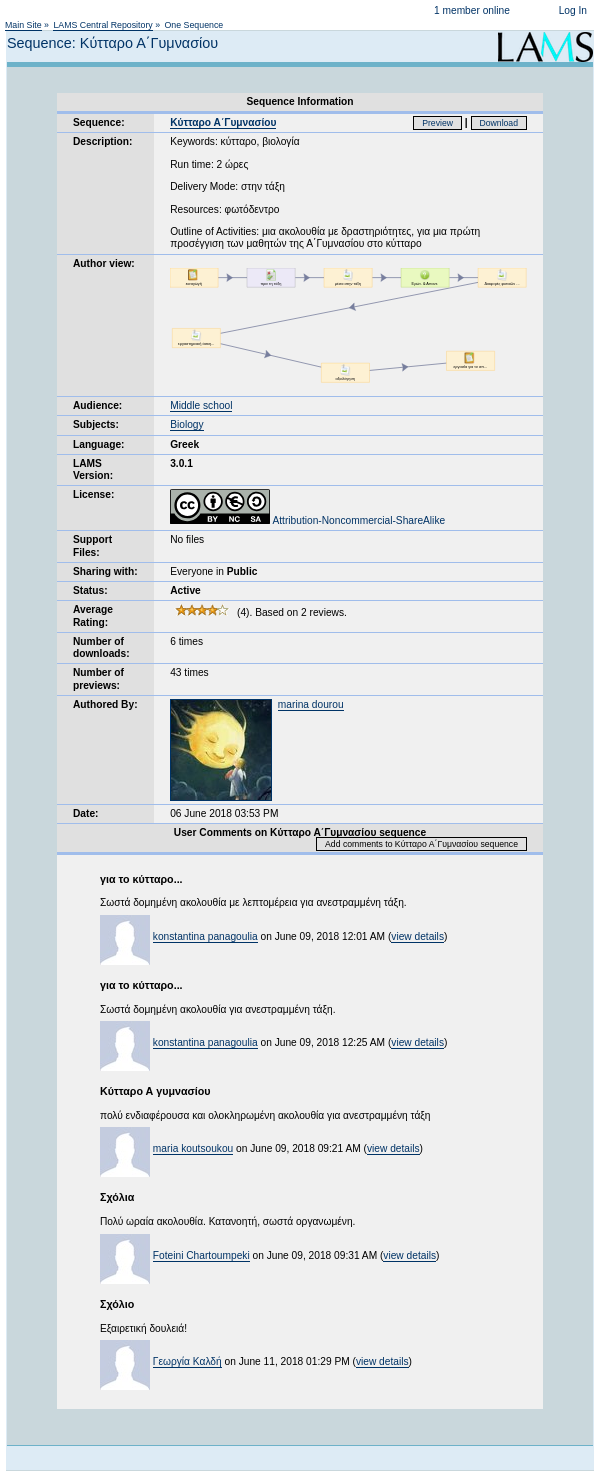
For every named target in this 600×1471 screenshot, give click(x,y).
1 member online (472, 10)
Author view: (104, 263)
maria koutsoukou (193, 1148)
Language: (99, 444)
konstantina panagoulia (205, 936)
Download (499, 123)
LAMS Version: (93, 469)
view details (417, 936)
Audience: (97, 405)
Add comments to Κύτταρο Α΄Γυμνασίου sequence (421, 844)
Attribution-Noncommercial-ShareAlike (307, 520)
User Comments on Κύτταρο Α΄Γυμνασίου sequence (300, 832)
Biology (186, 424)
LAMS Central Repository (102, 25)
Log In (573, 10)
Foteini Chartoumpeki (201, 1255)
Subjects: (96, 424)
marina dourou (311, 704)
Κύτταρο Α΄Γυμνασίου (223, 122)
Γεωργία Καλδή (187, 1361)
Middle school (201, 405)
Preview (437, 123)
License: (93, 494)
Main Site (23, 25)
